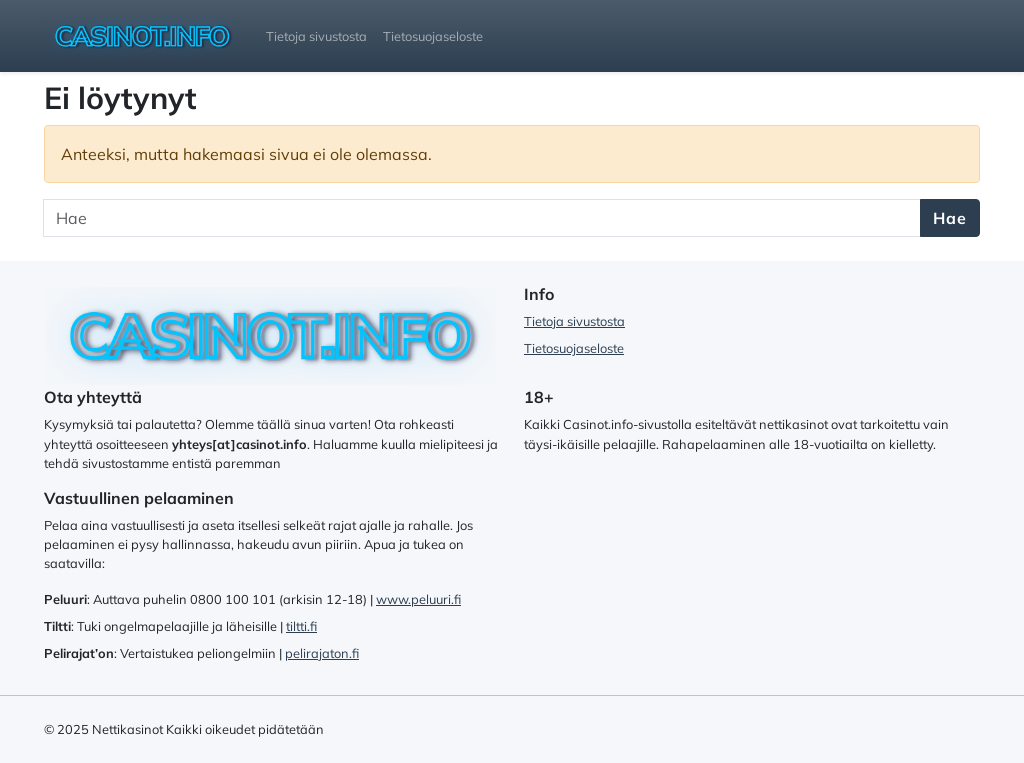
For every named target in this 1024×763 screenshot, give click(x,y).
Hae (950, 218)
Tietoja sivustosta (316, 36)
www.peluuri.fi (418, 599)
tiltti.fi (301, 626)
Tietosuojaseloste (433, 36)
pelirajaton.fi (322, 653)
